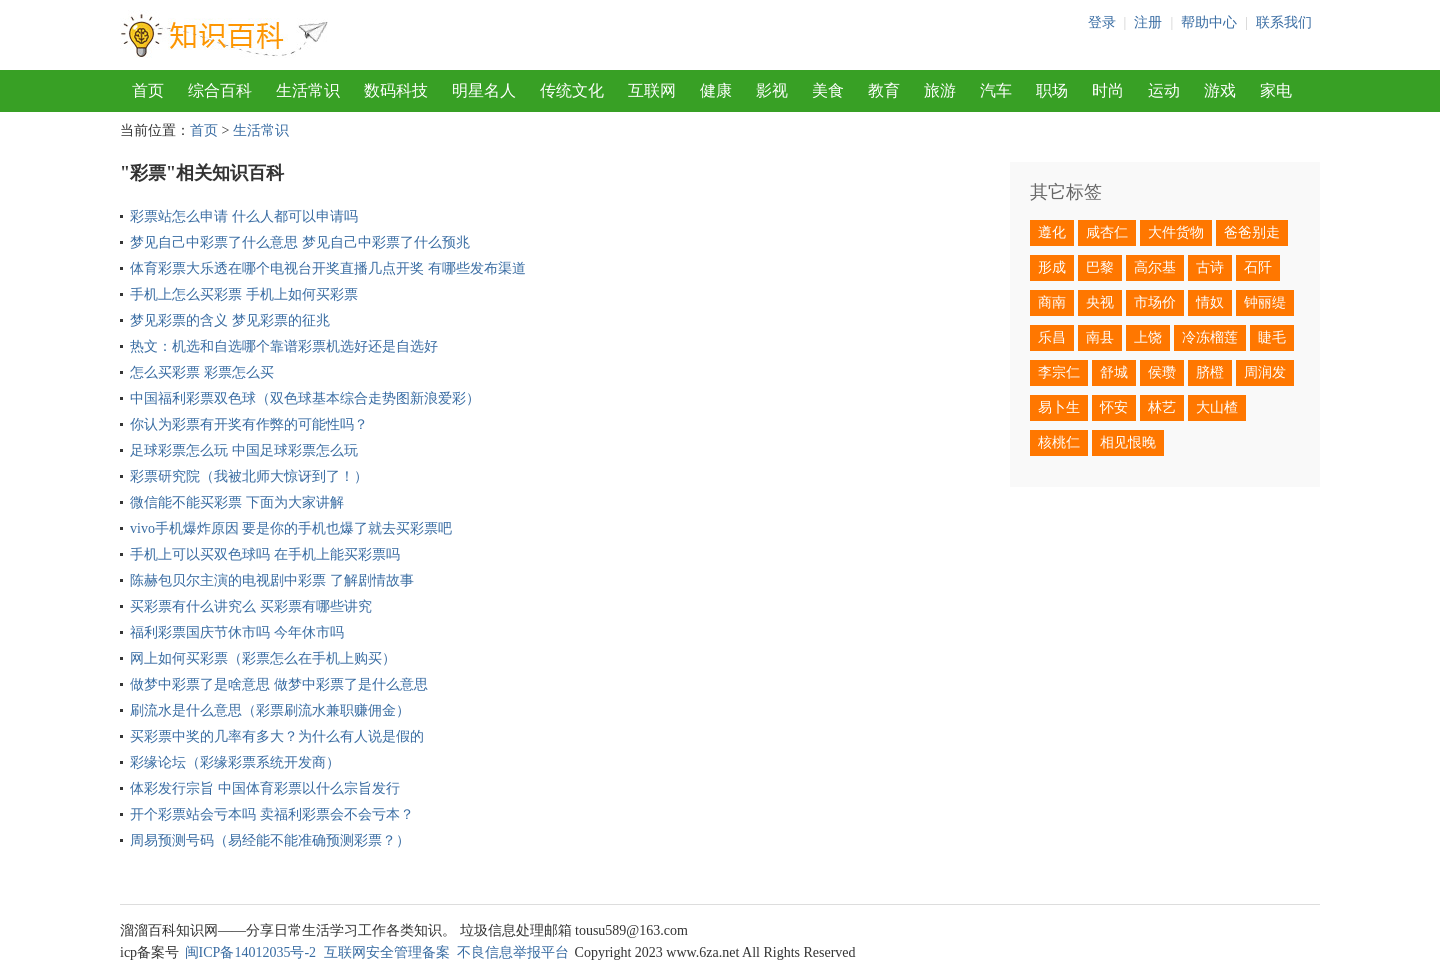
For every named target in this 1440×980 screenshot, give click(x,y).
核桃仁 (1059, 442)
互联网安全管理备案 (387, 952)
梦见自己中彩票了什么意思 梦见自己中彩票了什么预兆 (300, 242)
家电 (1276, 90)
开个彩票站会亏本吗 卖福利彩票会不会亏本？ (272, 814)
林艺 (1162, 407)
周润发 (1265, 372)
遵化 (1052, 232)
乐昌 (1052, 337)
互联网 (652, 90)
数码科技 (396, 90)
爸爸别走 (1252, 232)
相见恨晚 (1128, 442)
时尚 (1108, 90)
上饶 (1148, 337)
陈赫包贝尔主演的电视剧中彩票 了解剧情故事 (272, 580)
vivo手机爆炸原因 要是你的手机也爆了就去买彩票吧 (291, 528)
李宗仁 (1059, 372)
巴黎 (1100, 267)
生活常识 (308, 90)
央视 (1100, 302)
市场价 (1155, 302)
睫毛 (1272, 337)
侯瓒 (1162, 372)
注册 (1148, 22)
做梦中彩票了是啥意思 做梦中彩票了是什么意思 (279, 684)
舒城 (1114, 372)
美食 (828, 90)
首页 (148, 90)
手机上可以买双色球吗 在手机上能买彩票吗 (265, 554)
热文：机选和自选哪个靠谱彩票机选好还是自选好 (284, 346)
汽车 (996, 90)
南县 (1100, 337)
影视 (772, 90)
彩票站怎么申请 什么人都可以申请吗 (244, 216)
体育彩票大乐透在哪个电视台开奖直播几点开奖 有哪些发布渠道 (328, 268)
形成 (1052, 267)
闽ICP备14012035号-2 (250, 952)
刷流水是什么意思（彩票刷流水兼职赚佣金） (270, 710)
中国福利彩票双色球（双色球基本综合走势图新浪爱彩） (305, 398)
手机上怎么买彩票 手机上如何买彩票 (244, 294)
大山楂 (1217, 407)
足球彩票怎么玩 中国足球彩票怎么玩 (244, 450)
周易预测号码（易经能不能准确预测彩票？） (270, 840)
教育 (884, 90)
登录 (1102, 22)
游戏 (1220, 90)
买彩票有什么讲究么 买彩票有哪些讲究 (251, 606)
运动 (1164, 90)
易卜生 (1059, 407)
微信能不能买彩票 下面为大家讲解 (237, 502)
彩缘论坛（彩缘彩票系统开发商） (235, 762)
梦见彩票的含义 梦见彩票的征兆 (230, 320)
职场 (1052, 90)
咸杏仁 (1107, 232)
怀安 (1114, 407)
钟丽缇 (1265, 302)
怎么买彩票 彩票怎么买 (202, 372)
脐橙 (1210, 372)
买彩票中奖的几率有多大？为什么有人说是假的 (277, 736)
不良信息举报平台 (513, 952)
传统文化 (572, 90)
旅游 (940, 90)
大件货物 (1176, 232)
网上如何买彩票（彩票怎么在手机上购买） (263, 658)
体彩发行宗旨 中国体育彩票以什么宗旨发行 (265, 788)
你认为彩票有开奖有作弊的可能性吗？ (249, 424)
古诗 (1210, 267)
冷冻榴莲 (1210, 337)
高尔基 (1155, 267)
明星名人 (484, 90)
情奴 (1210, 302)
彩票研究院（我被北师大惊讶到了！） (249, 476)
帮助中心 (1209, 22)
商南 (1052, 302)
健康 (716, 90)
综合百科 (220, 90)
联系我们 (1284, 22)
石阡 (1258, 267)
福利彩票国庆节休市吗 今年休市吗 (237, 632)
